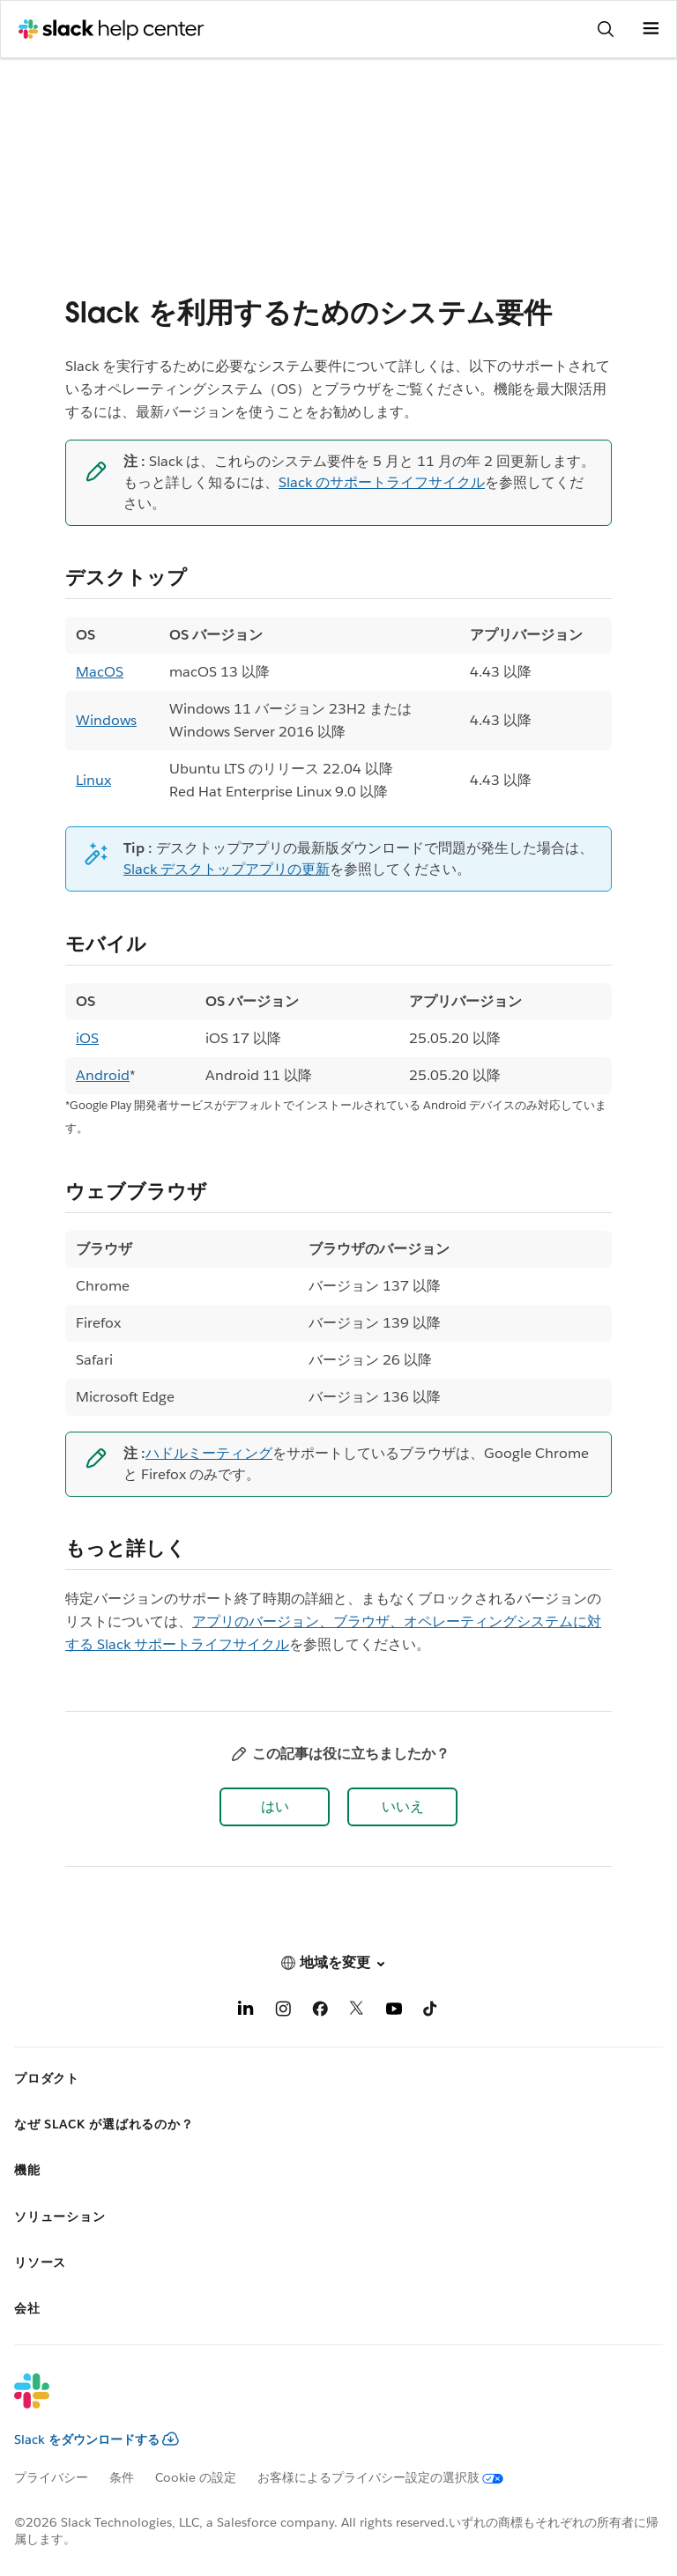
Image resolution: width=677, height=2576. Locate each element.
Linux (93, 780)
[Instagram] (283, 2011)
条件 (121, 2477)
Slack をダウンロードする (96, 2439)
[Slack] (324, 2402)
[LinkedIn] (246, 2011)
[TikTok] (431, 2011)
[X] (357, 2011)
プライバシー (51, 2477)
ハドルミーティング (208, 1453)
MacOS (99, 672)
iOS (87, 1038)
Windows (106, 720)
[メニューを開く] (650, 29)
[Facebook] (320, 2011)
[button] (274, 1807)
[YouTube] (394, 2011)
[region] (338, 714)
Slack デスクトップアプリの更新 (226, 869)
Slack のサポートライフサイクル (382, 482)
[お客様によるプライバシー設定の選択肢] (390, 2477)
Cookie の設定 (195, 2477)
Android (103, 1075)
